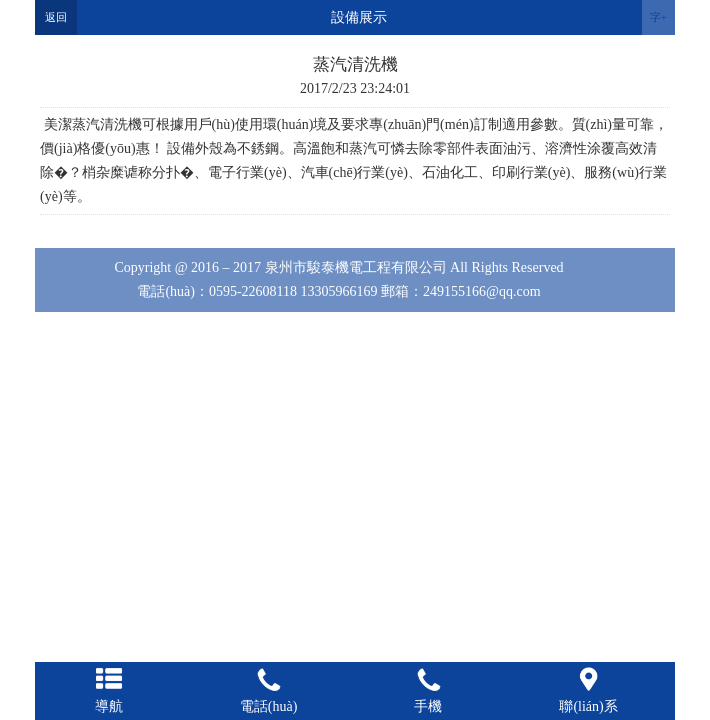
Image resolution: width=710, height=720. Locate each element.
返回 (56, 17)
